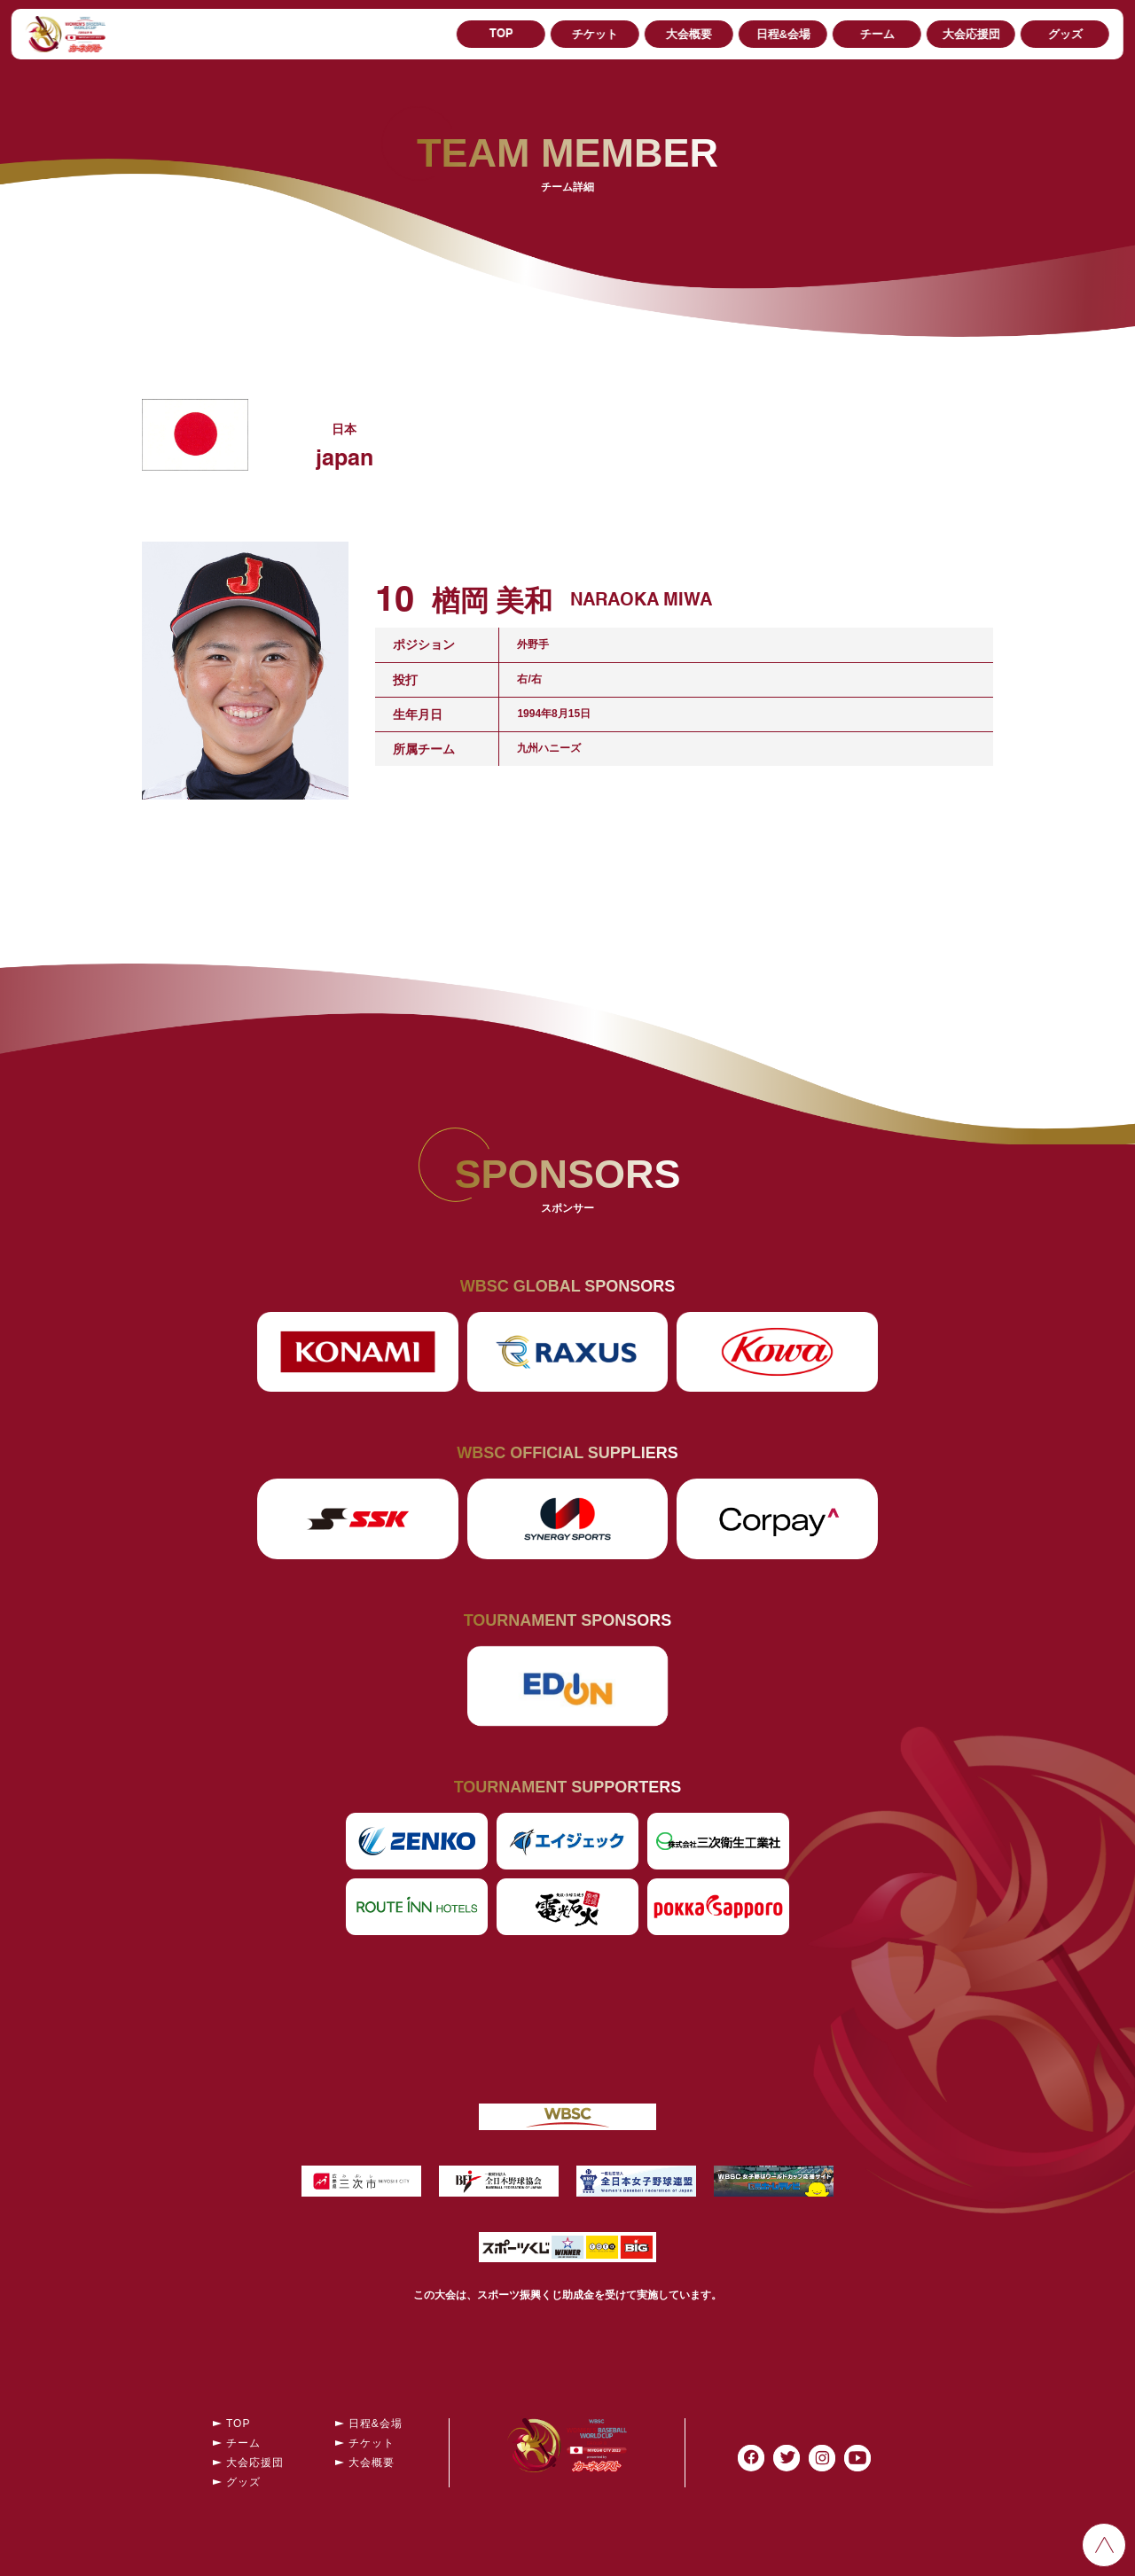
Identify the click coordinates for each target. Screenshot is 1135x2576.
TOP (501, 34)
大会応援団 (971, 34)
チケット (595, 34)
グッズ (1065, 34)
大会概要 (689, 34)
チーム (877, 34)
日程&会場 (782, 34)
